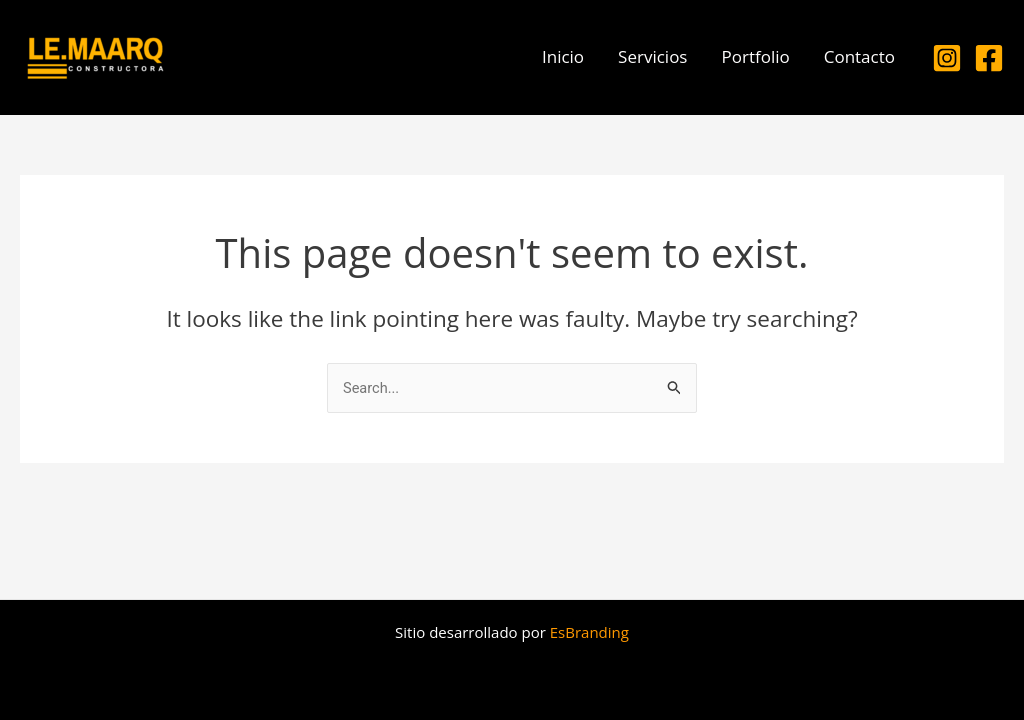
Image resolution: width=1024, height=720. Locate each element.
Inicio (563, 56)
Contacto (859, 56)
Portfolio (755, 56)
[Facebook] (989, 58)
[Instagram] (947, 58)
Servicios (652, 56)
